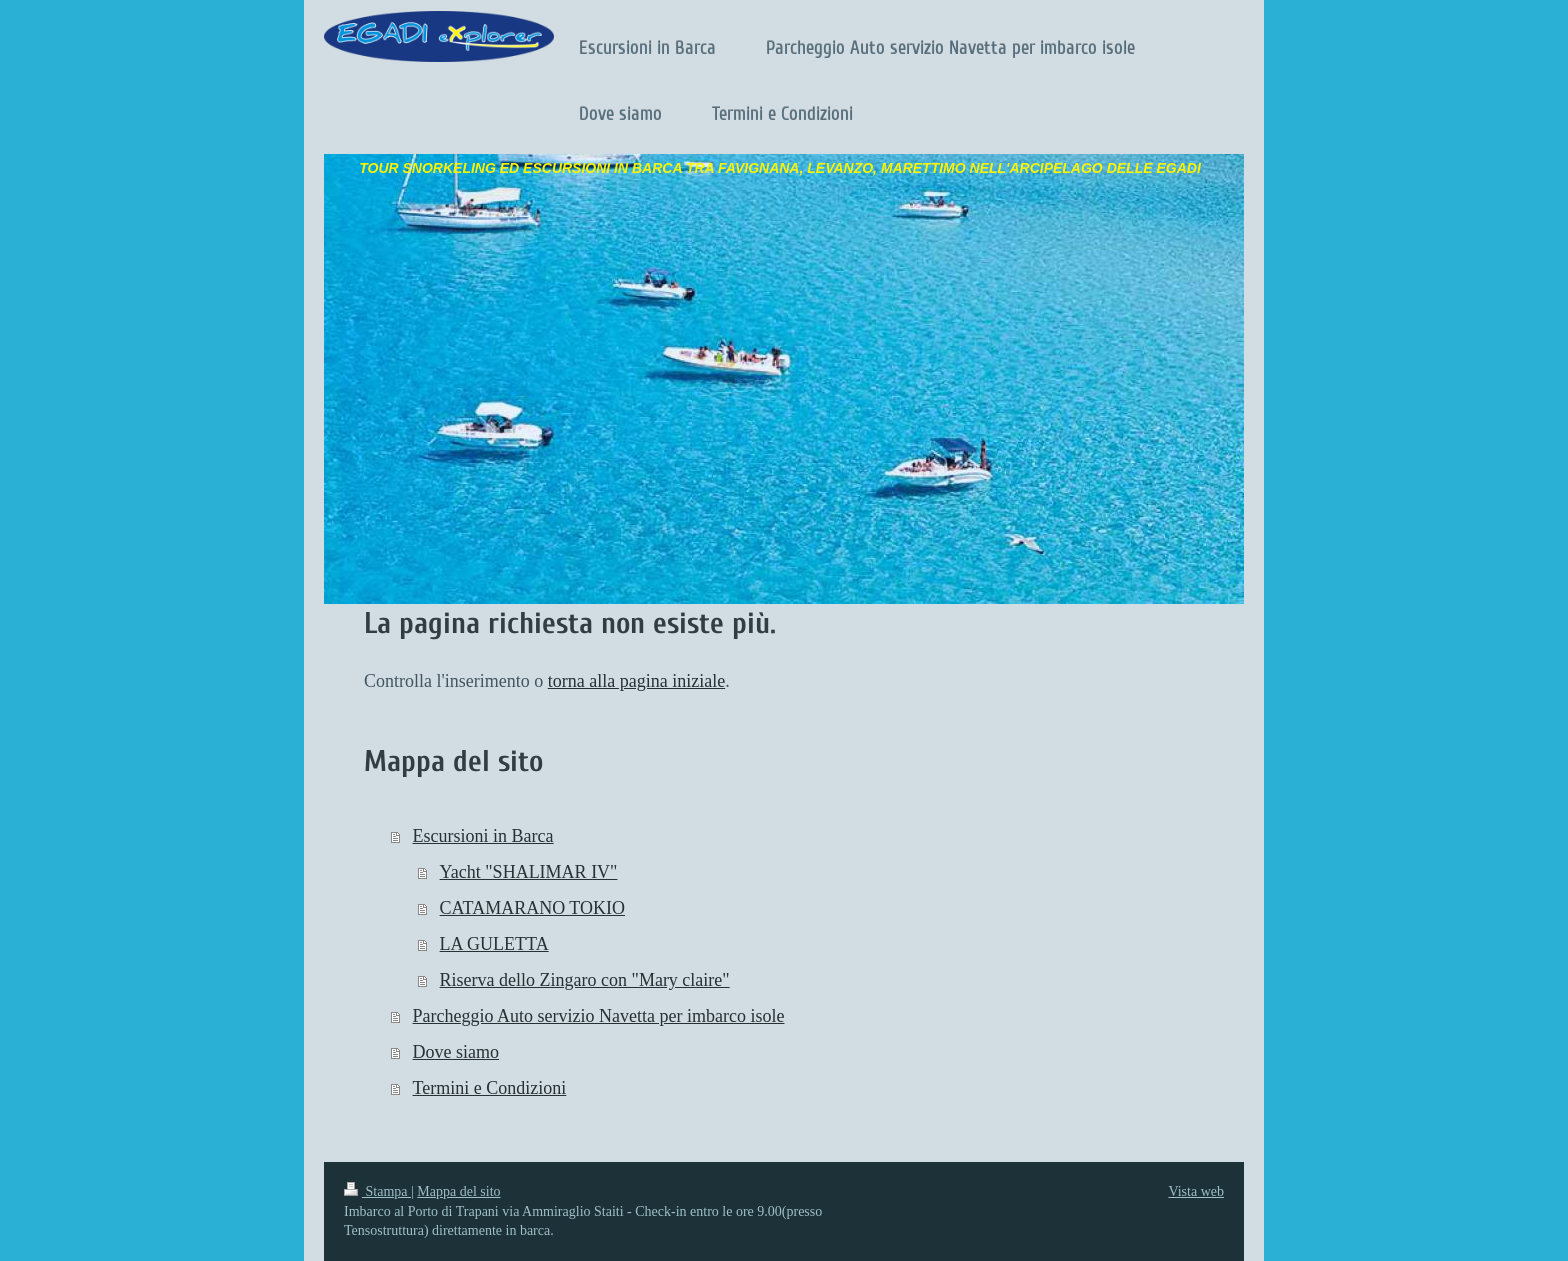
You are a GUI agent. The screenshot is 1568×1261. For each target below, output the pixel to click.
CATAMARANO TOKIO (532, 908)
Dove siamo (456, 1052)
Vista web (1196, 1191)
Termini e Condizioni (490, 1088)
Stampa (377, 1191)
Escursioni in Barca (483, 836)
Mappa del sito (458, 1191)
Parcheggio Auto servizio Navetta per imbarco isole (599, 1016)
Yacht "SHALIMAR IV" (529, 872)
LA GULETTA (494, 944)
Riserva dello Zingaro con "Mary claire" (585, 980)
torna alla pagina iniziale (636, 681)
